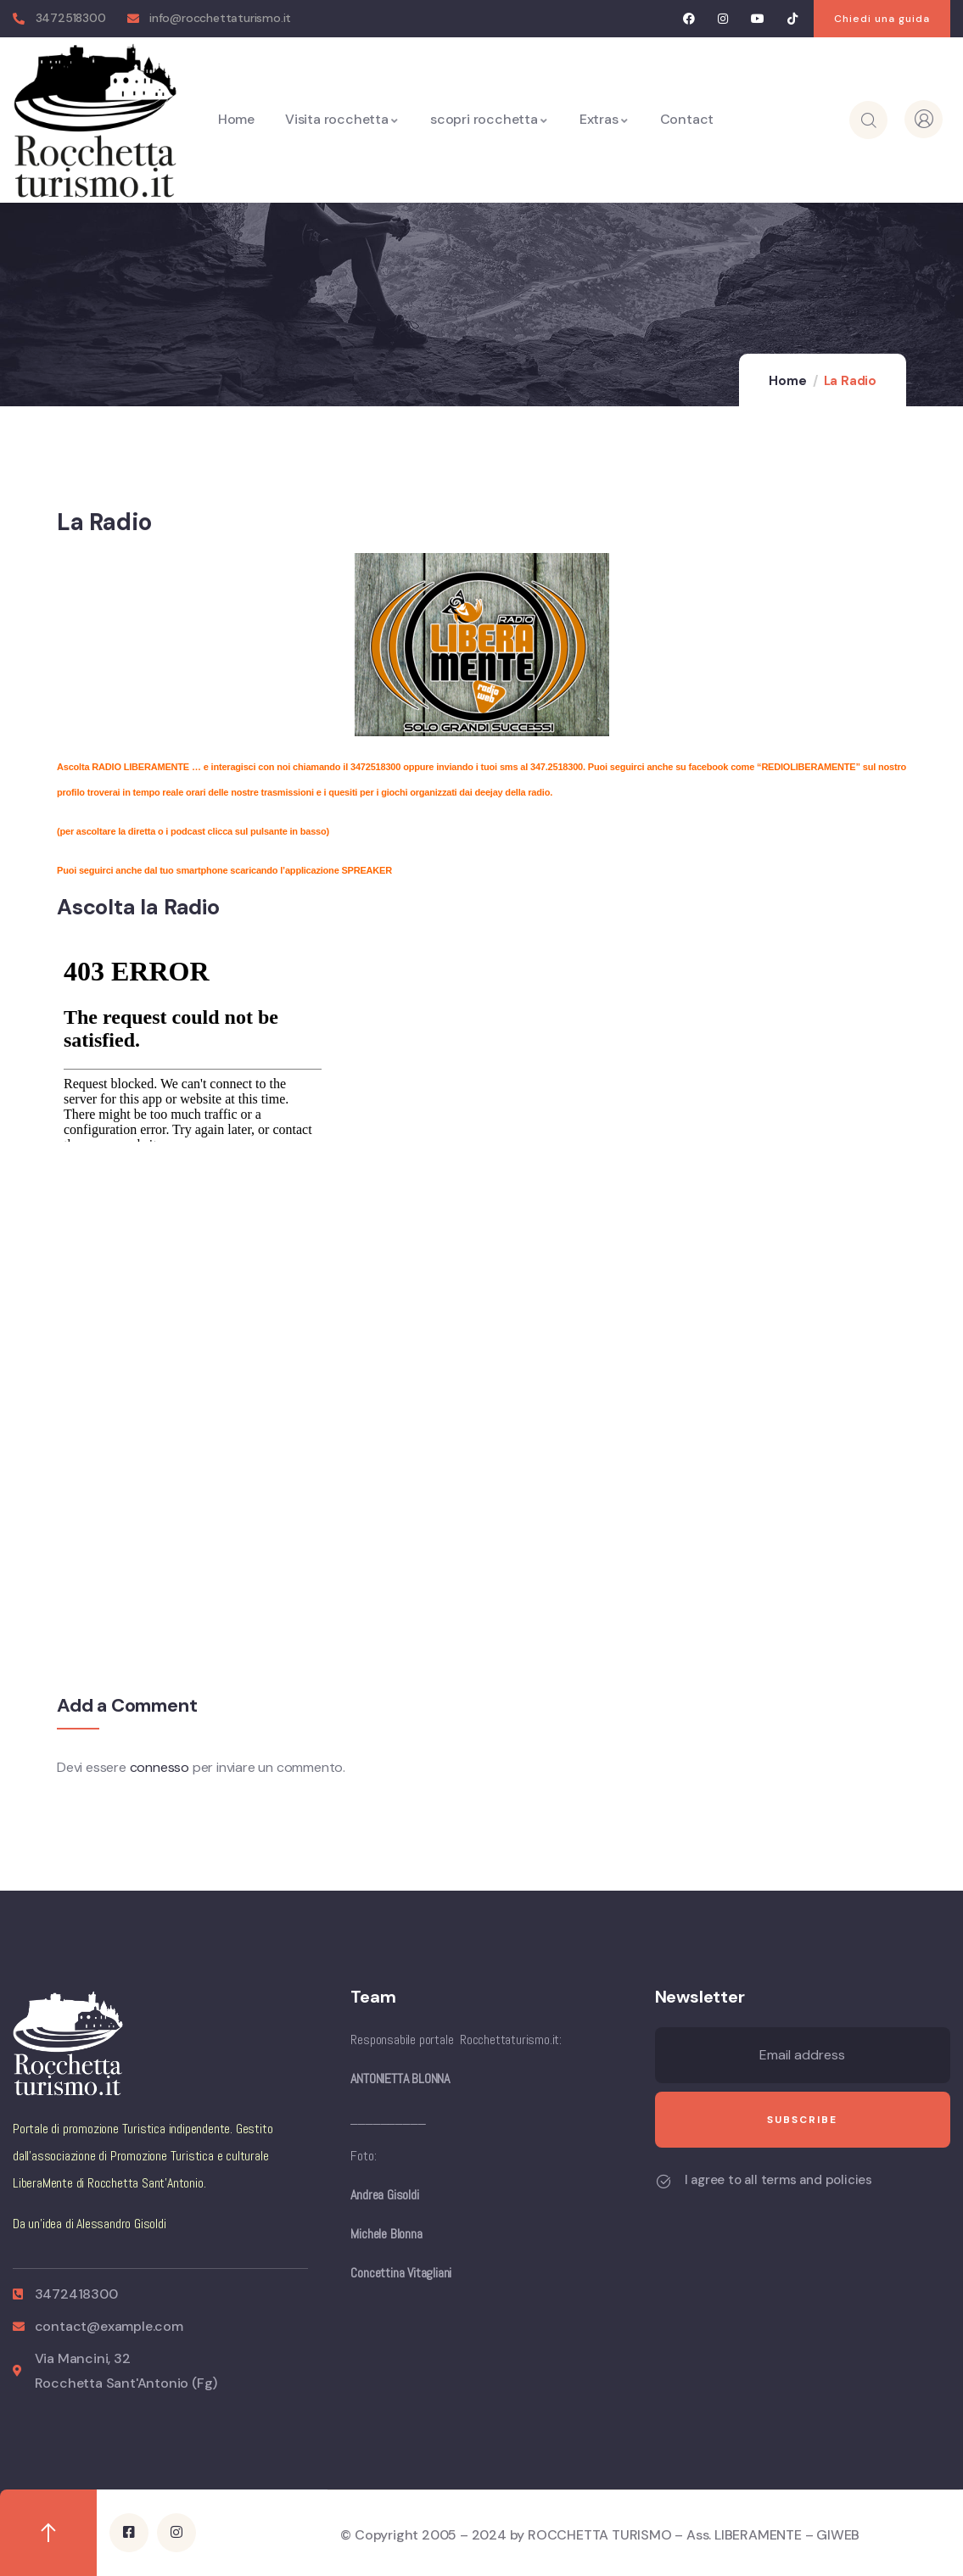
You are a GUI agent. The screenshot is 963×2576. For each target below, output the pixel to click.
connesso (159, 1767)
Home (787, 380)
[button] (882, 18)
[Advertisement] (184, 1320)
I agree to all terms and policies (778, 2179)
